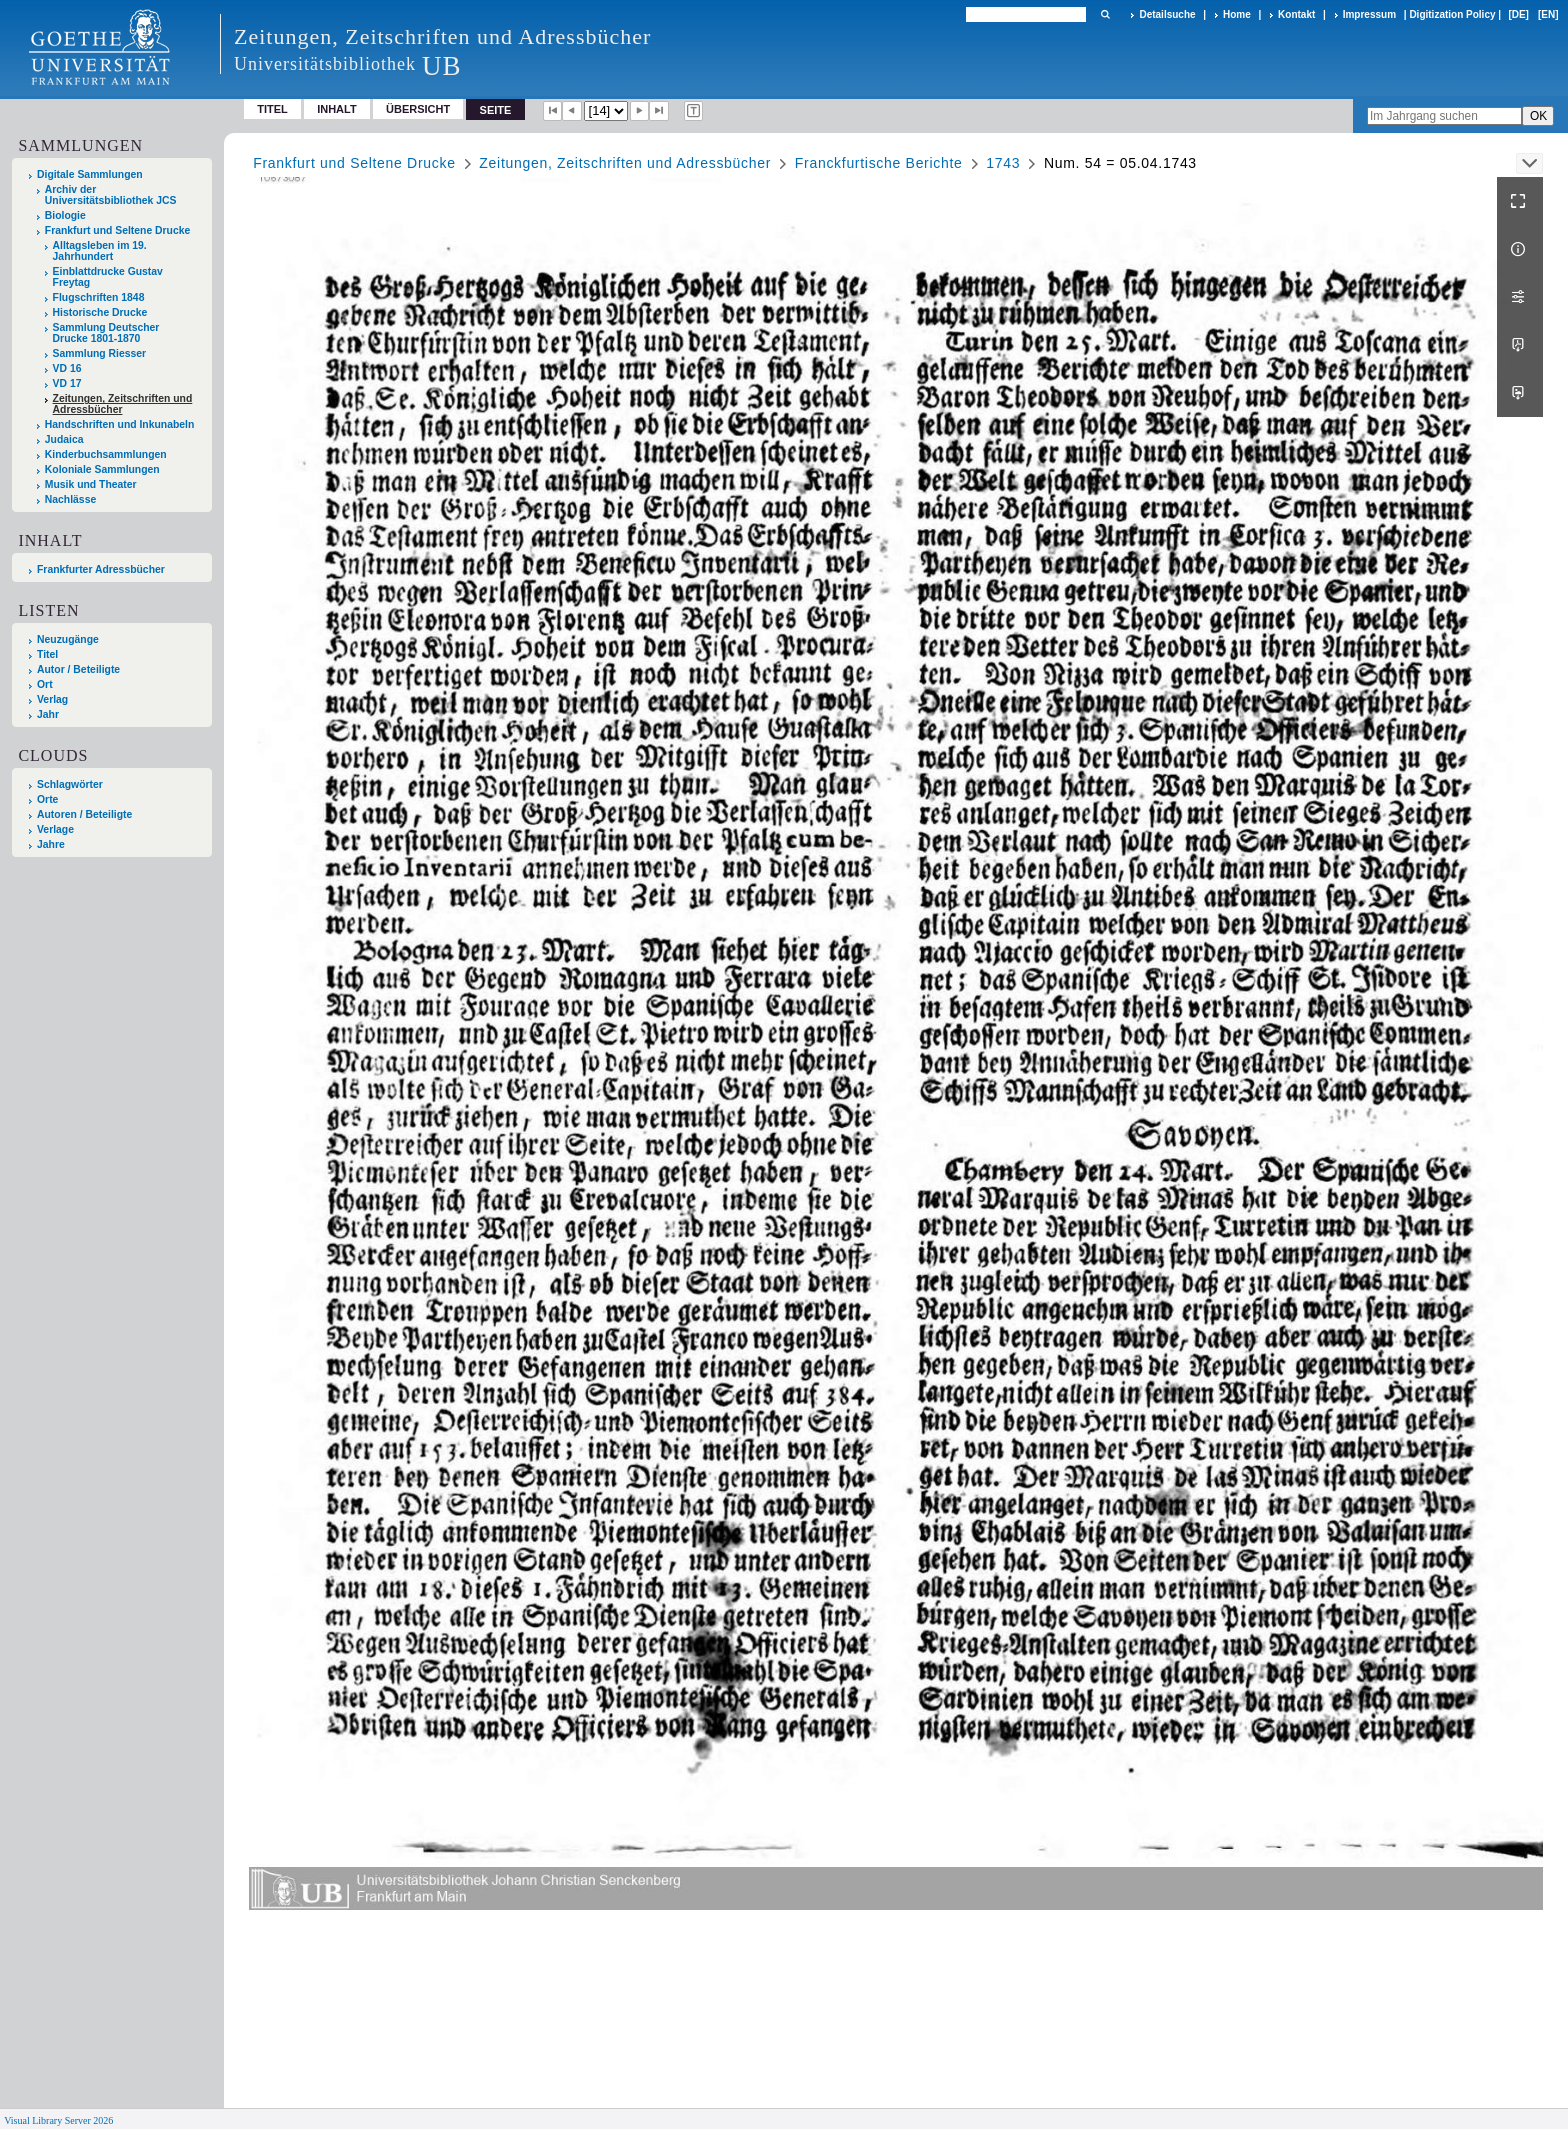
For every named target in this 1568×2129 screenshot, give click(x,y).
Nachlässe (70, 499)
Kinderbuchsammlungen (106, 454)
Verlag (52, 699)
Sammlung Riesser (100, 353)
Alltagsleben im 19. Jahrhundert (100, 251)
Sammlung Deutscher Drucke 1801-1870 (106, 333)
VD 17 (67, 383)
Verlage (55, 829)
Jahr (48, 714)
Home (1237, 14)
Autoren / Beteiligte (84, 814)
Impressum (1369, 14)
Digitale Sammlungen (90, 174)
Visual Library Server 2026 (58, 2120)
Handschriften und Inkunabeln (120, 424)
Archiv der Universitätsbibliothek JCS (111, 195)
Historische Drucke (100, 312)
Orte (47, 799)
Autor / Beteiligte (78, 669)
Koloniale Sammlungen (102, 469)
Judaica (64, 439)
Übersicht (418, 109)
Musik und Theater (91, 484)
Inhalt (337, 109)
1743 (1003, 163)
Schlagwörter (70, 784)
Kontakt (1296, 14)
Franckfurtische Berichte (879, 163)
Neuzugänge (68, 639)
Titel (272, 109)
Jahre (51, 844)
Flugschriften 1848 (99, 297)
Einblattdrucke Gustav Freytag (108, 277)
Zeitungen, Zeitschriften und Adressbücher (123, 404)
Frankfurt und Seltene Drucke (118, 230)
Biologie (65, 215)
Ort (45, 684)
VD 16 (67, 368)
